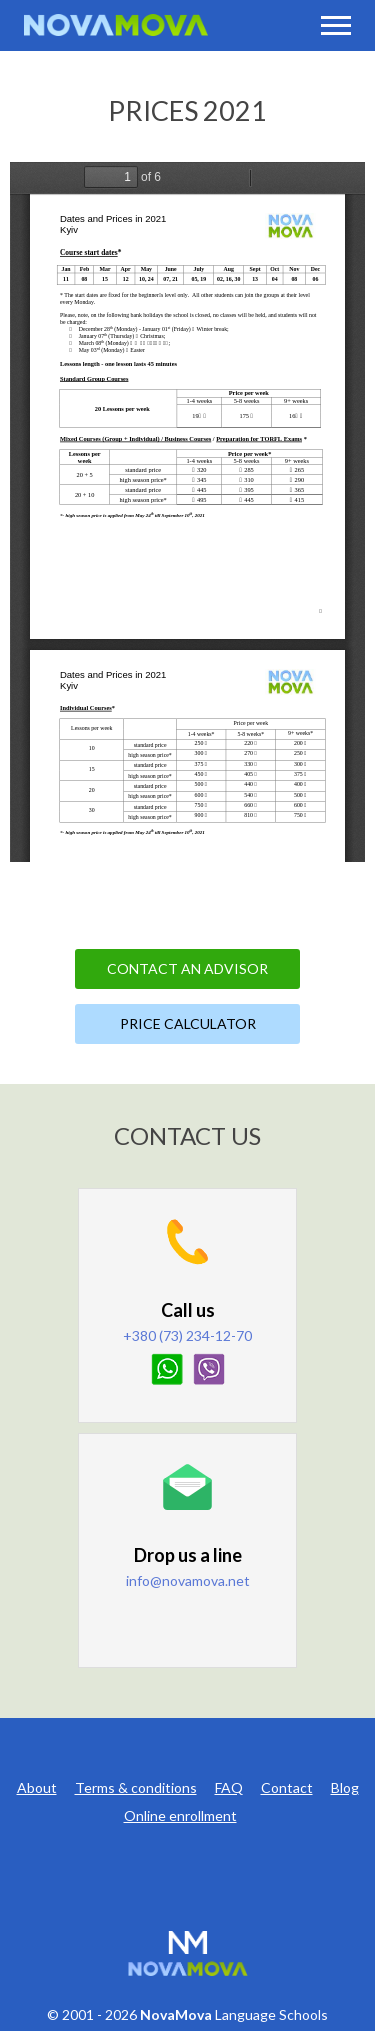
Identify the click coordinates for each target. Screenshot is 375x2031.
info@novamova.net (188, 1580)
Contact (287, 1787)
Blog (345, 1787)
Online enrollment (180, 1815)
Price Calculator (188, 1023)
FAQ (229, 1787)
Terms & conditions (136, 1787)
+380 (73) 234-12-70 (187, 1335)
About (37, 1787)
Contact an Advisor (187, 968)
